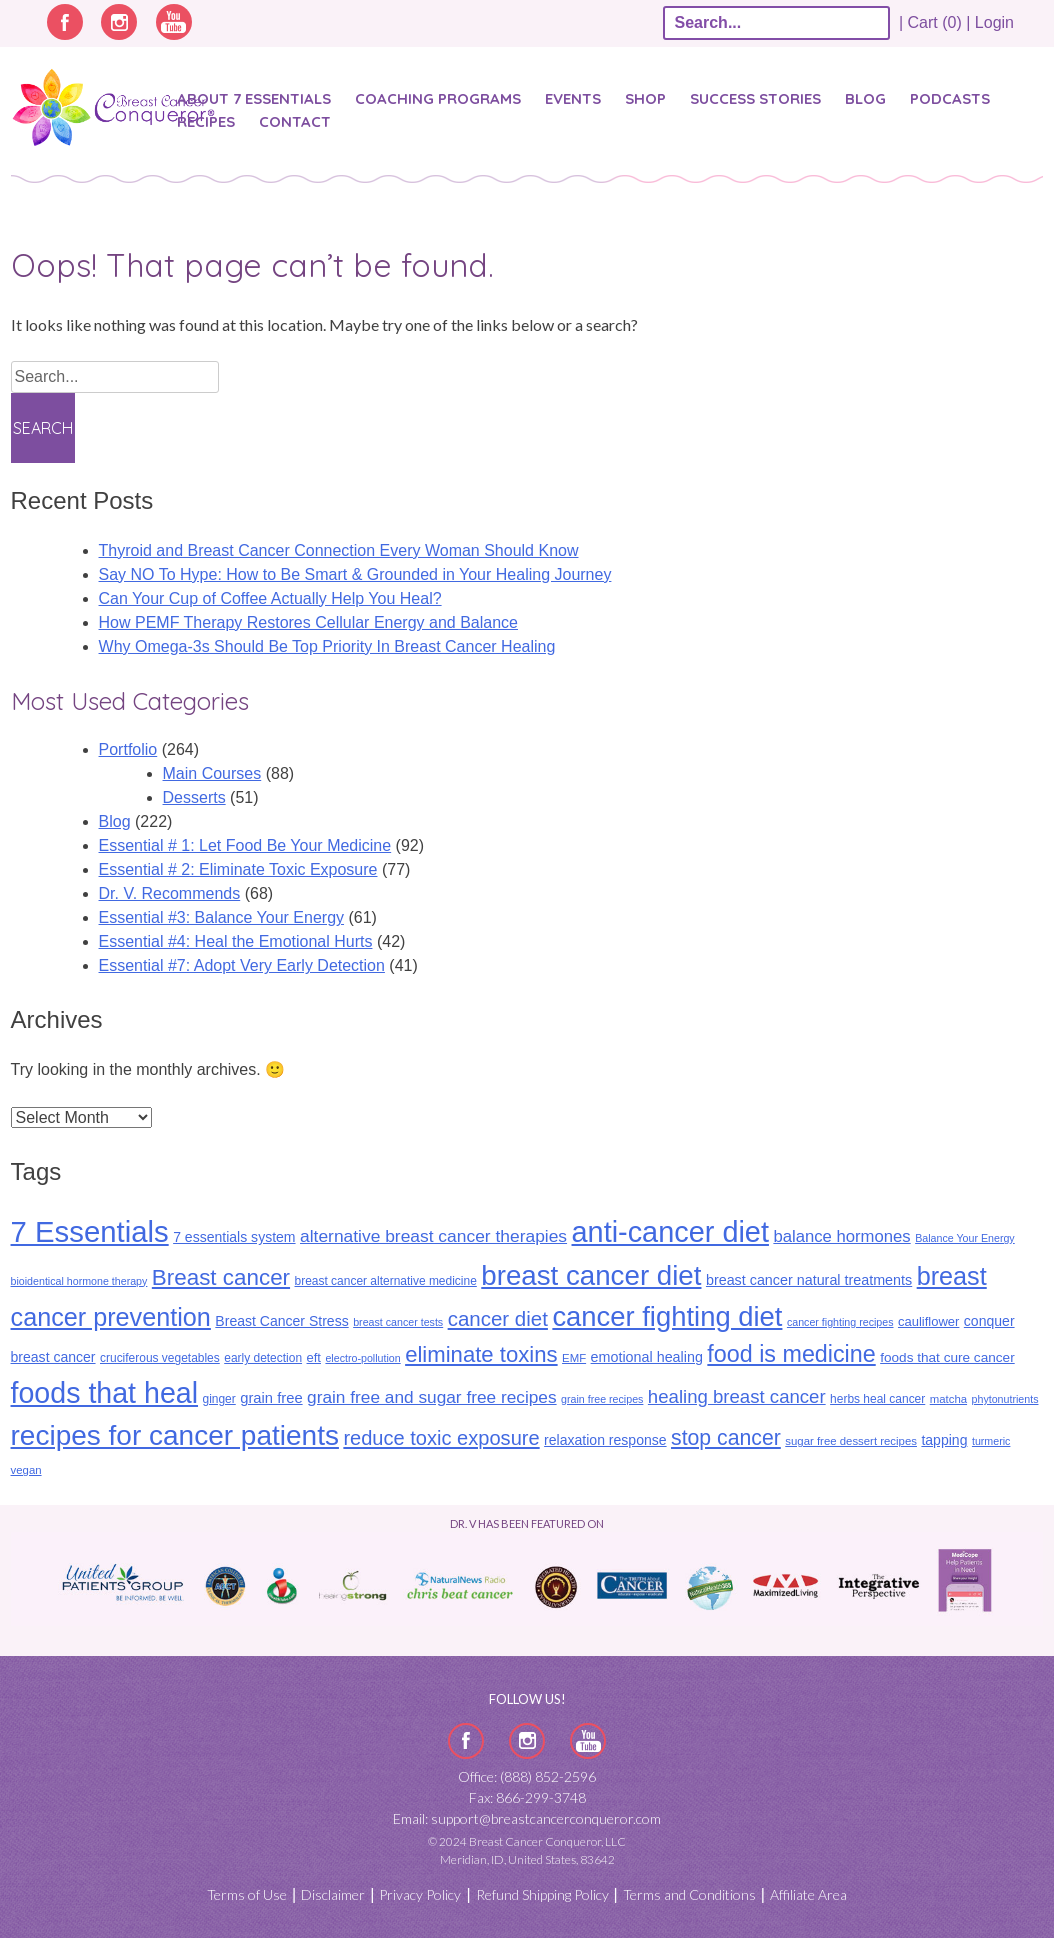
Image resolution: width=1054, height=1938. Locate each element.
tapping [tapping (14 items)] (944, 1440)
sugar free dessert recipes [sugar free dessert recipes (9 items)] (851, 1441)
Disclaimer (333, 1894)
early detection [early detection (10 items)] (263, 1358)
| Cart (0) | (935, 22)
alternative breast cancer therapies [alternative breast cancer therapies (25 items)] (433, 1236)
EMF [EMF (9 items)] (574, 1358)
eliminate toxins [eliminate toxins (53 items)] (481, 1354)
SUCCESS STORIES (755, 98)
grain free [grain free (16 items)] (271, 1398)
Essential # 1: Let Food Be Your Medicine (245, 845)
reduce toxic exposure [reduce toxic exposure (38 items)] (441, 1438)
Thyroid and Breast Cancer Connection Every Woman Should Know (339, 550)
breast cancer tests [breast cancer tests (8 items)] (398, 1322)
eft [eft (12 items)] (314, 1357)
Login (994, 22)
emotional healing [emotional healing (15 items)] (647, 1357)
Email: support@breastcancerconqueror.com (527, 1818)
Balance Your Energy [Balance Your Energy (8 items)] (965, 1238)
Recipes (206, 121)
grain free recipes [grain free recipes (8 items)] (602, 1399)
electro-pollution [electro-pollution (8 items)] (362, 1358)
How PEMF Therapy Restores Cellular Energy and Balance (308, 622)
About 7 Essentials (254, 98)
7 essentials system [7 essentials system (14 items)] (234, 1237)
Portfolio (128, 749)
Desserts (194, 797)
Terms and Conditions (689, 1894)
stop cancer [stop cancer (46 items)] (726, 1438)
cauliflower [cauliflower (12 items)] (928, 1321)
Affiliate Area (808, 1894)
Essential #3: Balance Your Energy (222, 917)
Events (573, 98)
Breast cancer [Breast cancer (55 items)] (221, 1277)
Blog (865, 98)
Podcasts (950, 98)
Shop (645, 98)
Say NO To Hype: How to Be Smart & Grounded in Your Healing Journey (355, 574)
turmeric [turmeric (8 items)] (991, 1441)
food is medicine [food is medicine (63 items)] (791, 1354)
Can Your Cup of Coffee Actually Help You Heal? (270, 598)
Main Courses (212, 773)
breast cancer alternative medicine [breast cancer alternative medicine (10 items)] (386, 1281)
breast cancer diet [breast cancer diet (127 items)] (591, 1275)
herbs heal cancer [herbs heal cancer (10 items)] (877, 1399)
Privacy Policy (420, 1894)
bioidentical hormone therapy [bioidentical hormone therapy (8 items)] (79, 1281)
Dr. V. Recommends (170, 893)
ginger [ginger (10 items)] (218, 1399)
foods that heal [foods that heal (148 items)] (105, 1393)
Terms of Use (247, 1894)
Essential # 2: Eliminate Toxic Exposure (238, 869)
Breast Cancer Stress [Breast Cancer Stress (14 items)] (281, 1321)
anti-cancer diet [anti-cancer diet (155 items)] (670, 1232)
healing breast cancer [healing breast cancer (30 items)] (737, 1396)
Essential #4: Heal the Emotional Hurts (236, 941)
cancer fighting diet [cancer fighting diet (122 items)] (667, 1316)
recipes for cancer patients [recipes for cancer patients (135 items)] (175, 1435)
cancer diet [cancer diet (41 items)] (498, 1318)
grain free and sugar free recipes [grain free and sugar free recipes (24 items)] (432, 1397)
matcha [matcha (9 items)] (948, 1399)
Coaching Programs (438, 98)
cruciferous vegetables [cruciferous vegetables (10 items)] (160, 1358)
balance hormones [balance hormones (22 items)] (841, 1236)
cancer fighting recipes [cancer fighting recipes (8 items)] (840, 1322)
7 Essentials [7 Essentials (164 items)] (90, 1231)
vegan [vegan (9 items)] (26, 1470)
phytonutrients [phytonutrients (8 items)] (1005, 1399)
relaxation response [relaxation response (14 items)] (605, 1440)
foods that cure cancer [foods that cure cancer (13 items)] (947, 1357)
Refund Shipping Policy (542, 1894)
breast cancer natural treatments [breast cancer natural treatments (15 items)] (809, 1280)
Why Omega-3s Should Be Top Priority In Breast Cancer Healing (327, 646)
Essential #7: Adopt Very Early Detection (242, 965)
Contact (295, 121)
